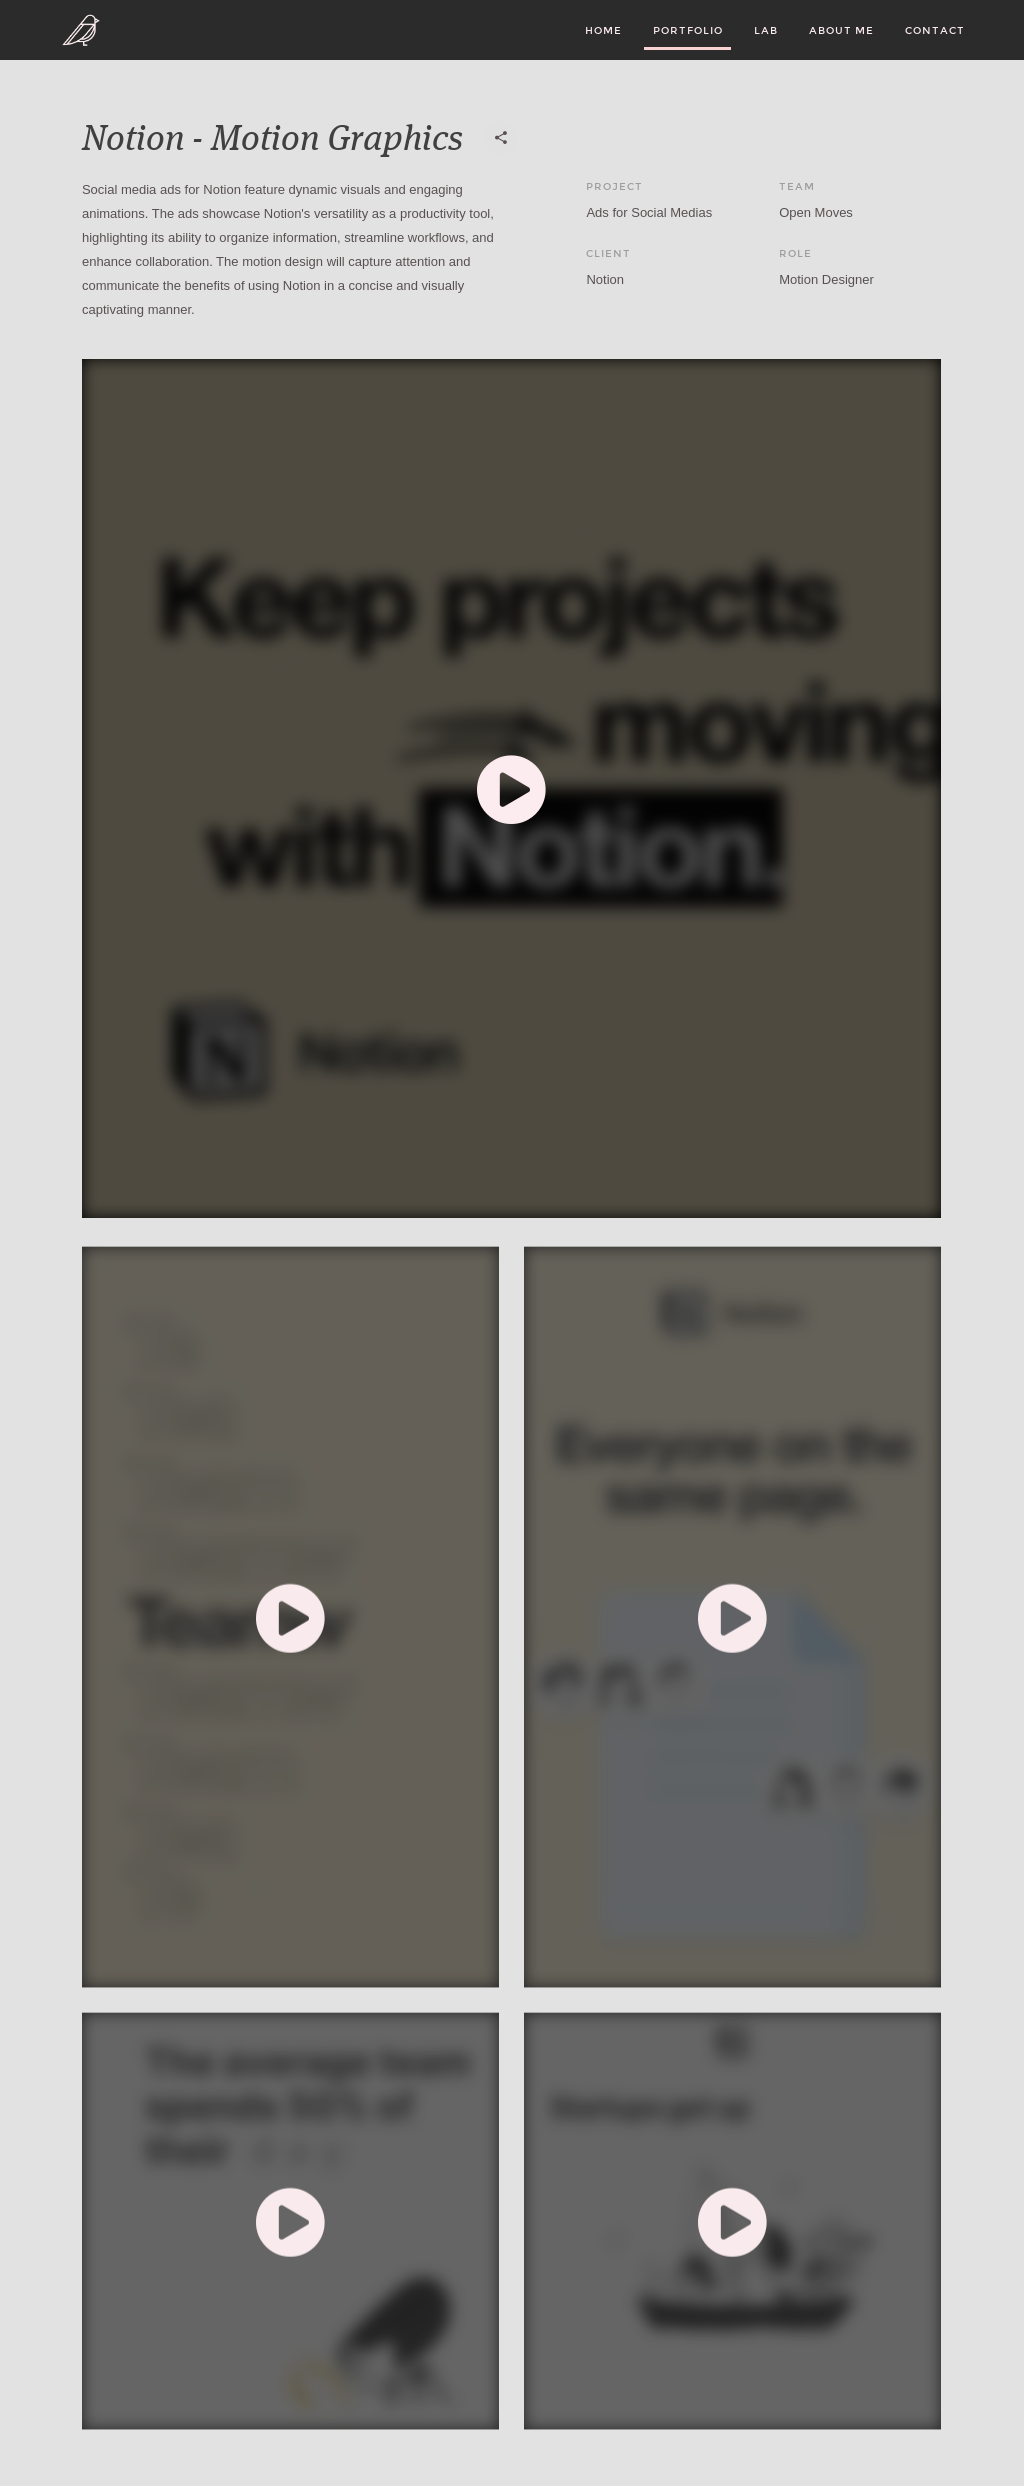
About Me (841, 30)
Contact (935, 30)
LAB (766, 30)
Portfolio (688, 30)
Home (603, 30)
